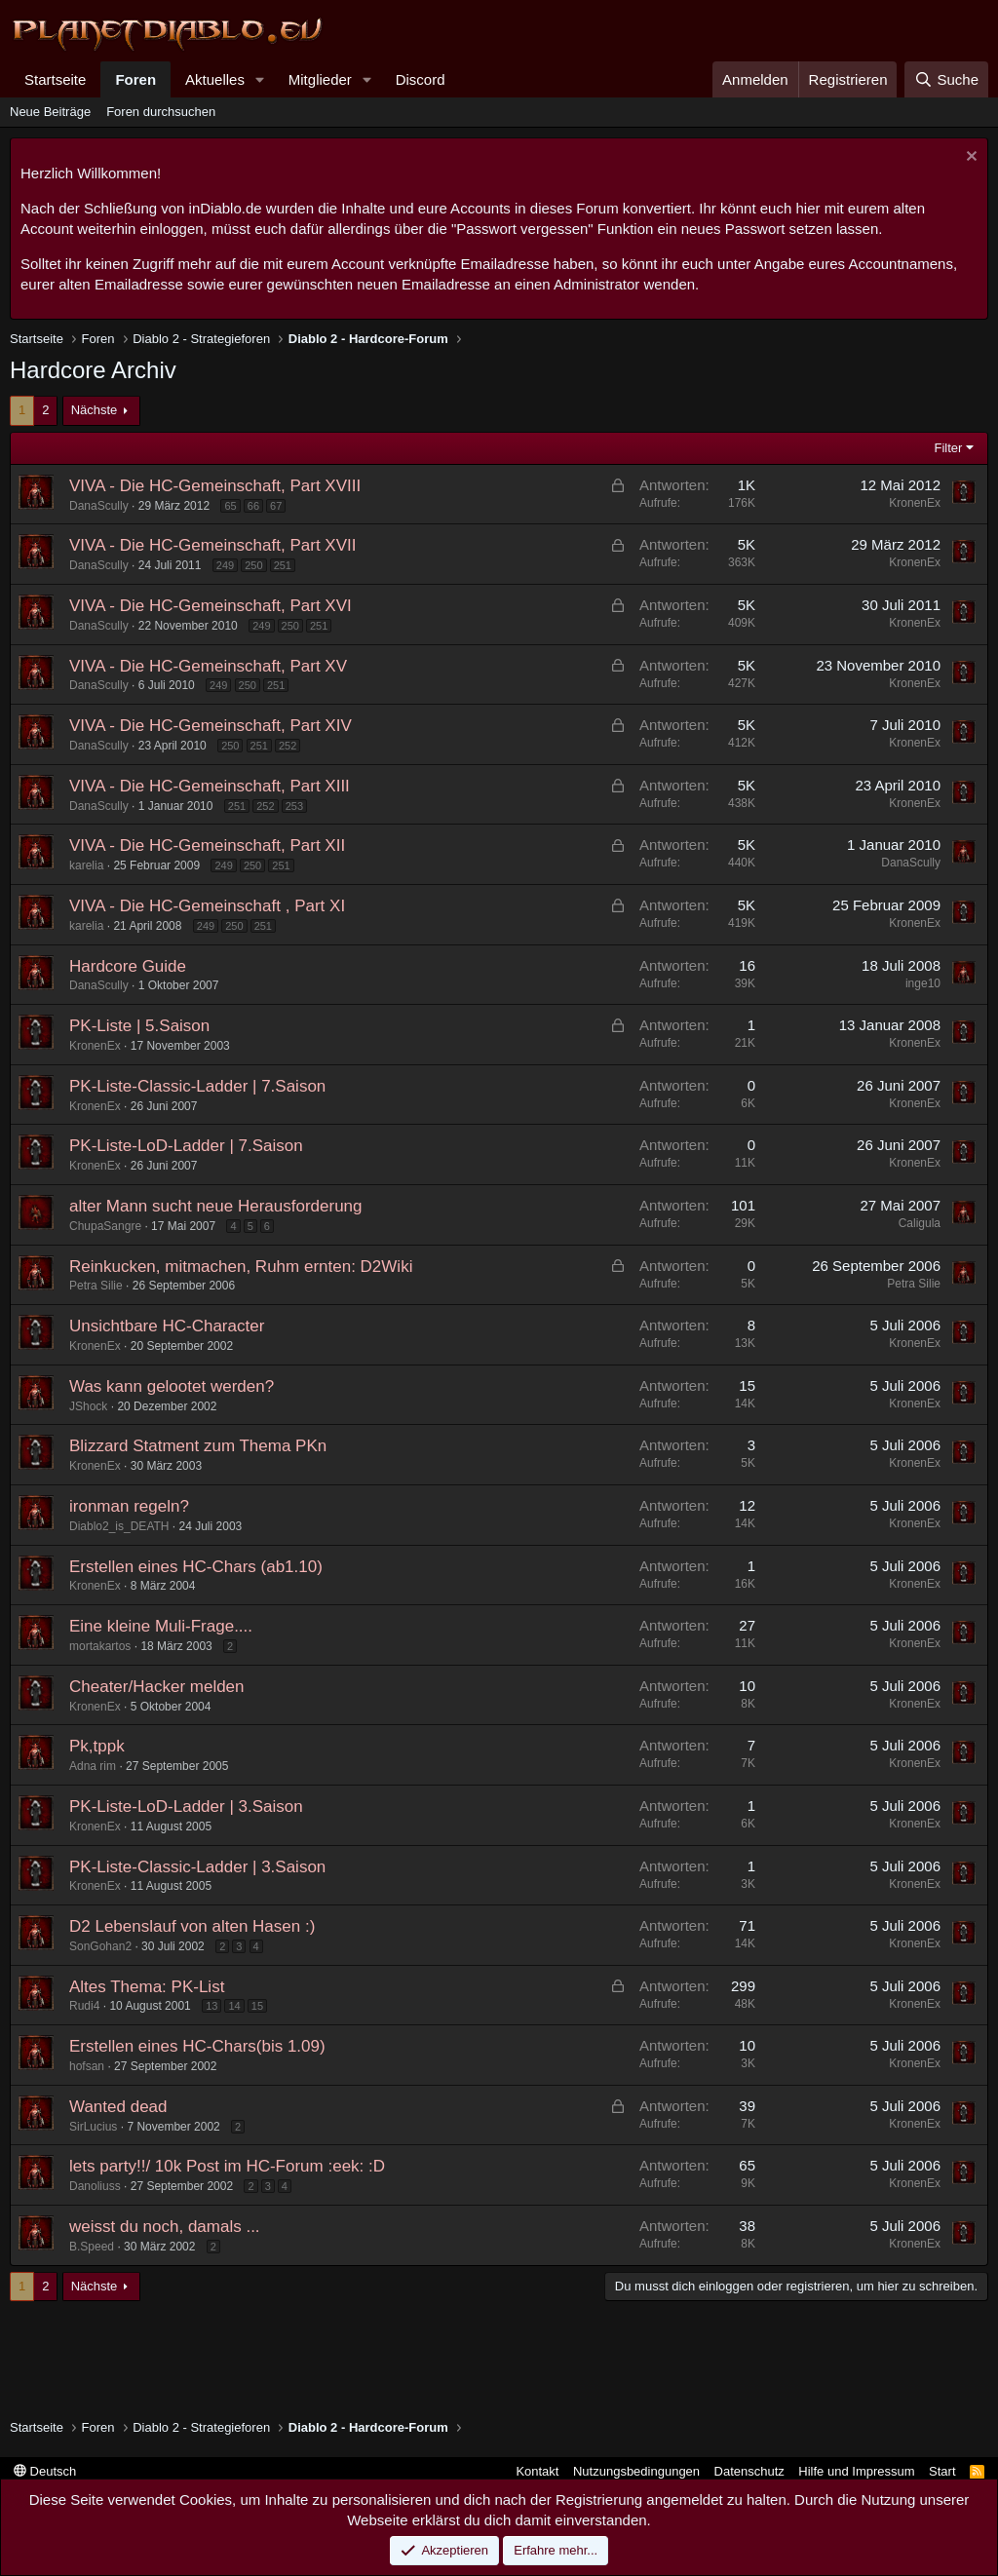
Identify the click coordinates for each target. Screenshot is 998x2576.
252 (287, 745)
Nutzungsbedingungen (636, 2471)
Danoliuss (95, 2186)
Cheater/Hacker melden (157, 1686)
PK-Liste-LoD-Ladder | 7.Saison (186, 1145)
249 (225, 565)
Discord (420, 79)
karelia (86, 865)
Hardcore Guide (127, 966)
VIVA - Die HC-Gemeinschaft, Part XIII (209, 786)
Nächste (94, 410)
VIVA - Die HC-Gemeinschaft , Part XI (207, 906)
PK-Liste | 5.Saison (139, 1026)
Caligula (919, 1223)
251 (282, 565)
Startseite (55, 79)
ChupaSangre (105, 1226)
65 (230, 506)
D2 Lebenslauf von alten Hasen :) (192, 1926)
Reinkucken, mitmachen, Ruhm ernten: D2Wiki (240, 1266)
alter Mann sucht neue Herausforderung (216, 1206)
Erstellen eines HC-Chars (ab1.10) (196, 1566)
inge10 (922, 983)
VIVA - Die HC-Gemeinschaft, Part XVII (212, 545)
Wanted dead (118, 2106)
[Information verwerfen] (969, 158)
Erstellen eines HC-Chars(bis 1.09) (197, 2046)
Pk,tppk (97, 1746)
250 (253, 565)
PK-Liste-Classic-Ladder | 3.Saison (197, 1867)
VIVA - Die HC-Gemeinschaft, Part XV (208, 666)
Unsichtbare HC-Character (166, 1326)
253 (294, 806)
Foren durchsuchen (160, 111)
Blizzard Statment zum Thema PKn (197, 1446)
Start (942, 2471)
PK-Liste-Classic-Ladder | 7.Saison (197, 1086)
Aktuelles (215, 79)
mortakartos (100, 1646)
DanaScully (99, 506)
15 (257, 2006)
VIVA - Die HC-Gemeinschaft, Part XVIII (215, 486)
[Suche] (946, 79)
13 (211, 2006)
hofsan (86, 2066)
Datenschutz (749, 2471)
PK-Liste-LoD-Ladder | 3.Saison (186, 1806)
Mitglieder (320, 79)
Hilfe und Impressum (856, 2471)
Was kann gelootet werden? (171, 1386)
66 (253, 506)
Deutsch (45, 2471)
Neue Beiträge (50, 111)
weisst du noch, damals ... (164, 2226)
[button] (260, 79)
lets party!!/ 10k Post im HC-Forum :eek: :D (227, 2166)
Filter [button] (949, 448)
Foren (135, 79)
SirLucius (93, 2127)
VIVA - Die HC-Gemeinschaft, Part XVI (210, 605)
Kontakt (537, 2471)
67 (276, 506)
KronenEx (914, 503)
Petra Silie (96, 1285)
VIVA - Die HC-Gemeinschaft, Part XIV (210, 725)
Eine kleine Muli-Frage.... (160, 1626)
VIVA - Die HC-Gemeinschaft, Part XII (207, 845)
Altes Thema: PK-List (146, 1987)
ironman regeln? (129, 1506)
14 (234, 2006)
